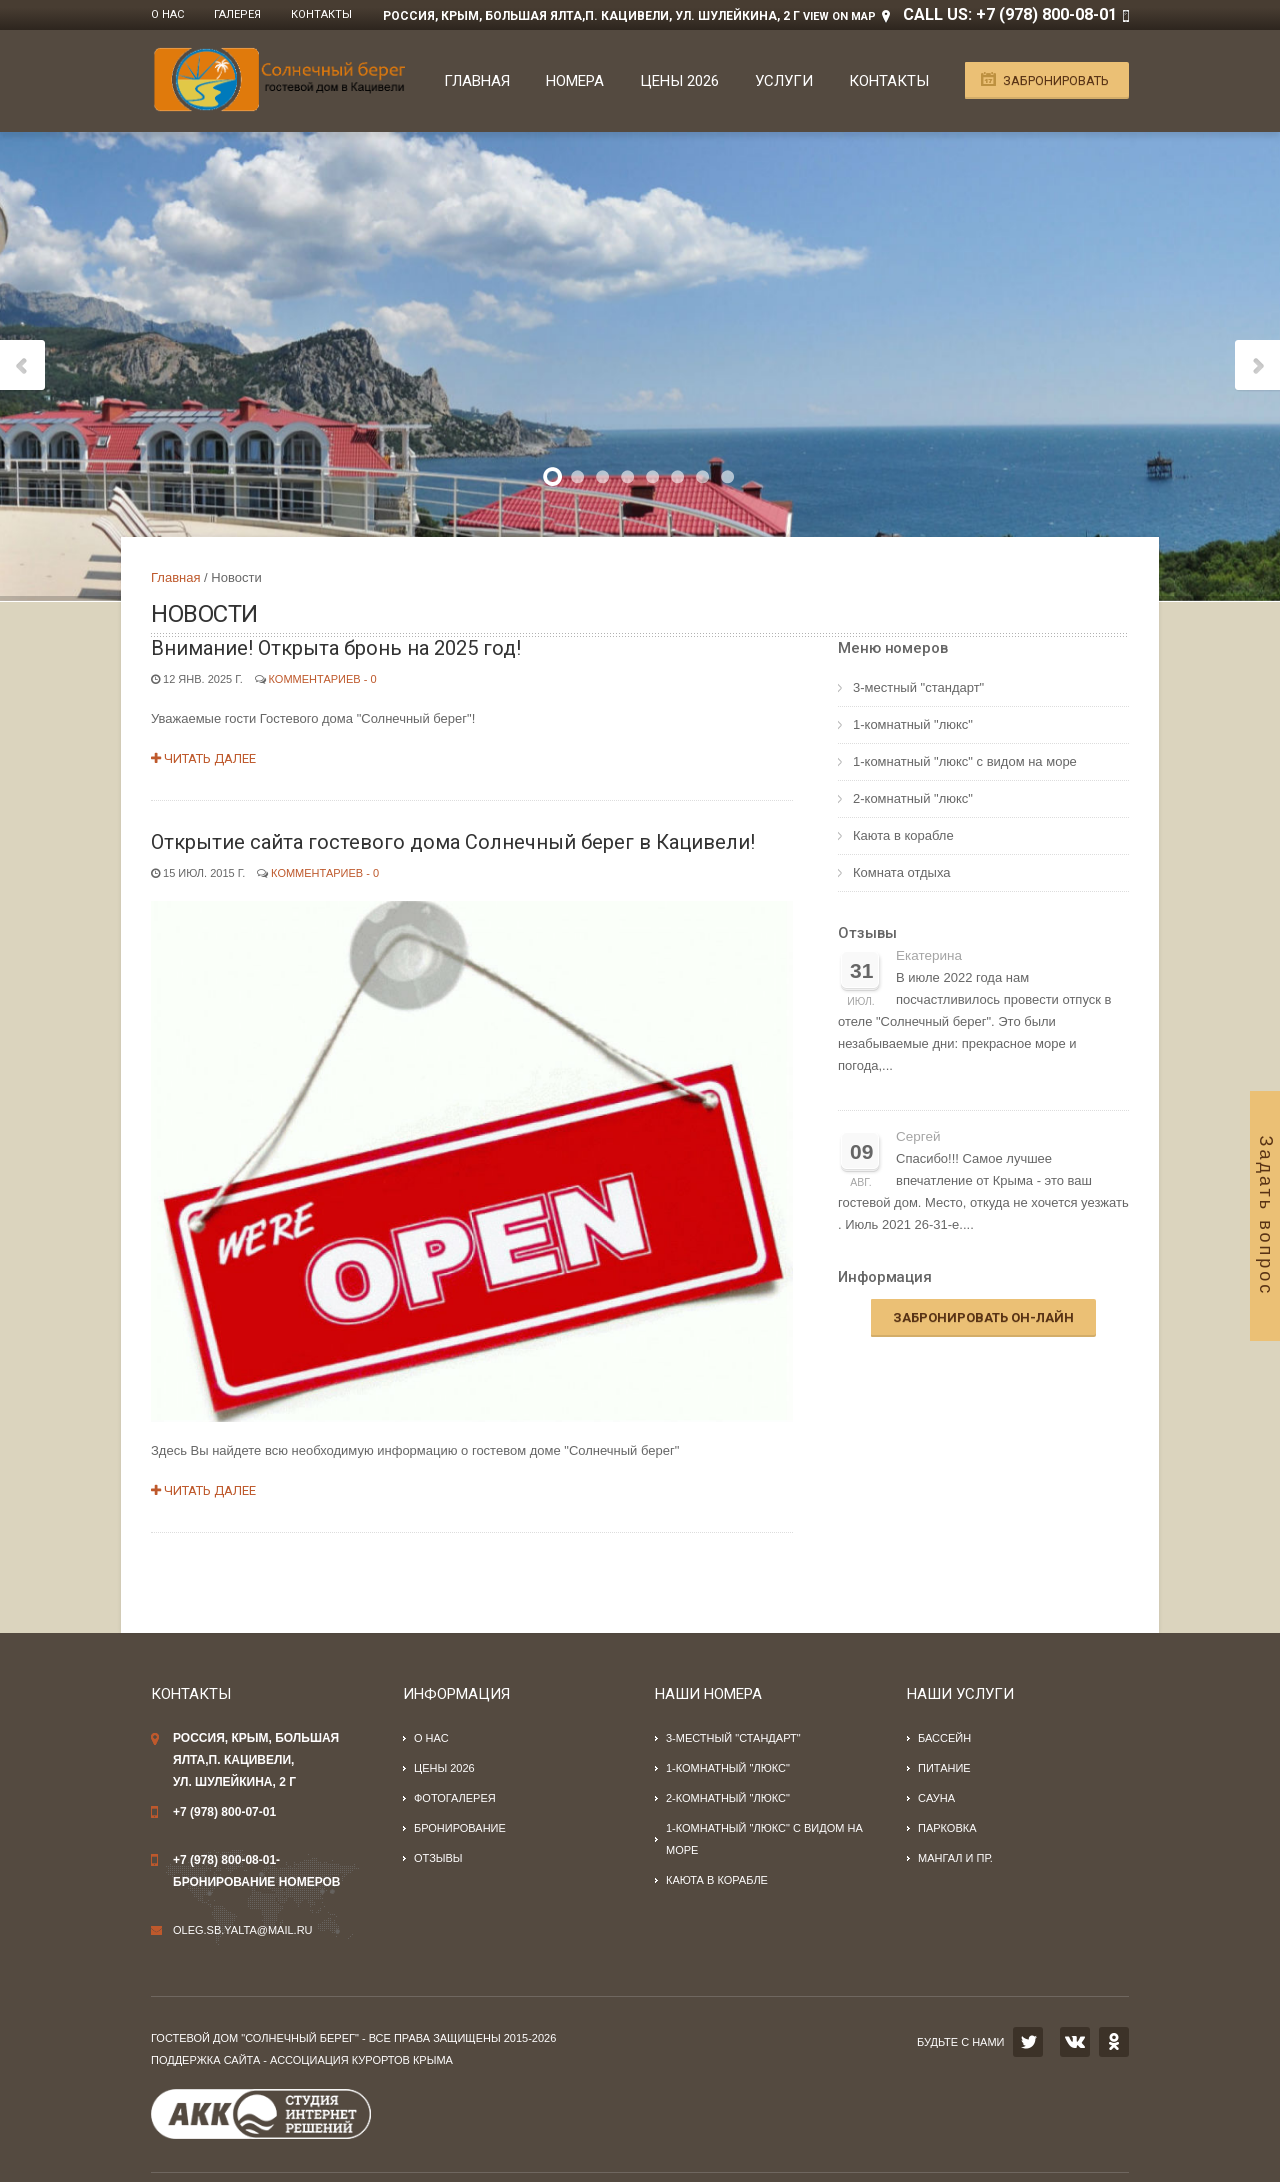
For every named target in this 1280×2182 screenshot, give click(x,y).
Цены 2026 (679, 81)
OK (1114, 2042)
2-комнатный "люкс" (913, 798)
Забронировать (1056, 80)
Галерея (237, 14)
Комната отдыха (902, 872)
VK (1075, 2042)
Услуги (784, 81)
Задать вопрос (1266, 1216)
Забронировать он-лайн (983, 1317)
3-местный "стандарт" (918, 687)
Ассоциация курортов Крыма (361, 2060)
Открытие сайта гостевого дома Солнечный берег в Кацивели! (453, 842)
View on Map (839, 16)
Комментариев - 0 (323, 679)
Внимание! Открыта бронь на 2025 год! (336, 648)
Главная (477, 81)
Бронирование (460, 1828)
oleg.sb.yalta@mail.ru (243, 1930)
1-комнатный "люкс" (913, 724)
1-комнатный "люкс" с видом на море (965, 761)
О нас (167, 14)
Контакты (321, 14)
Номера (575, 81)
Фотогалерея (455, 1798)
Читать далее (203, 758)
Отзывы (867, 933)
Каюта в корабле (903, 835)
